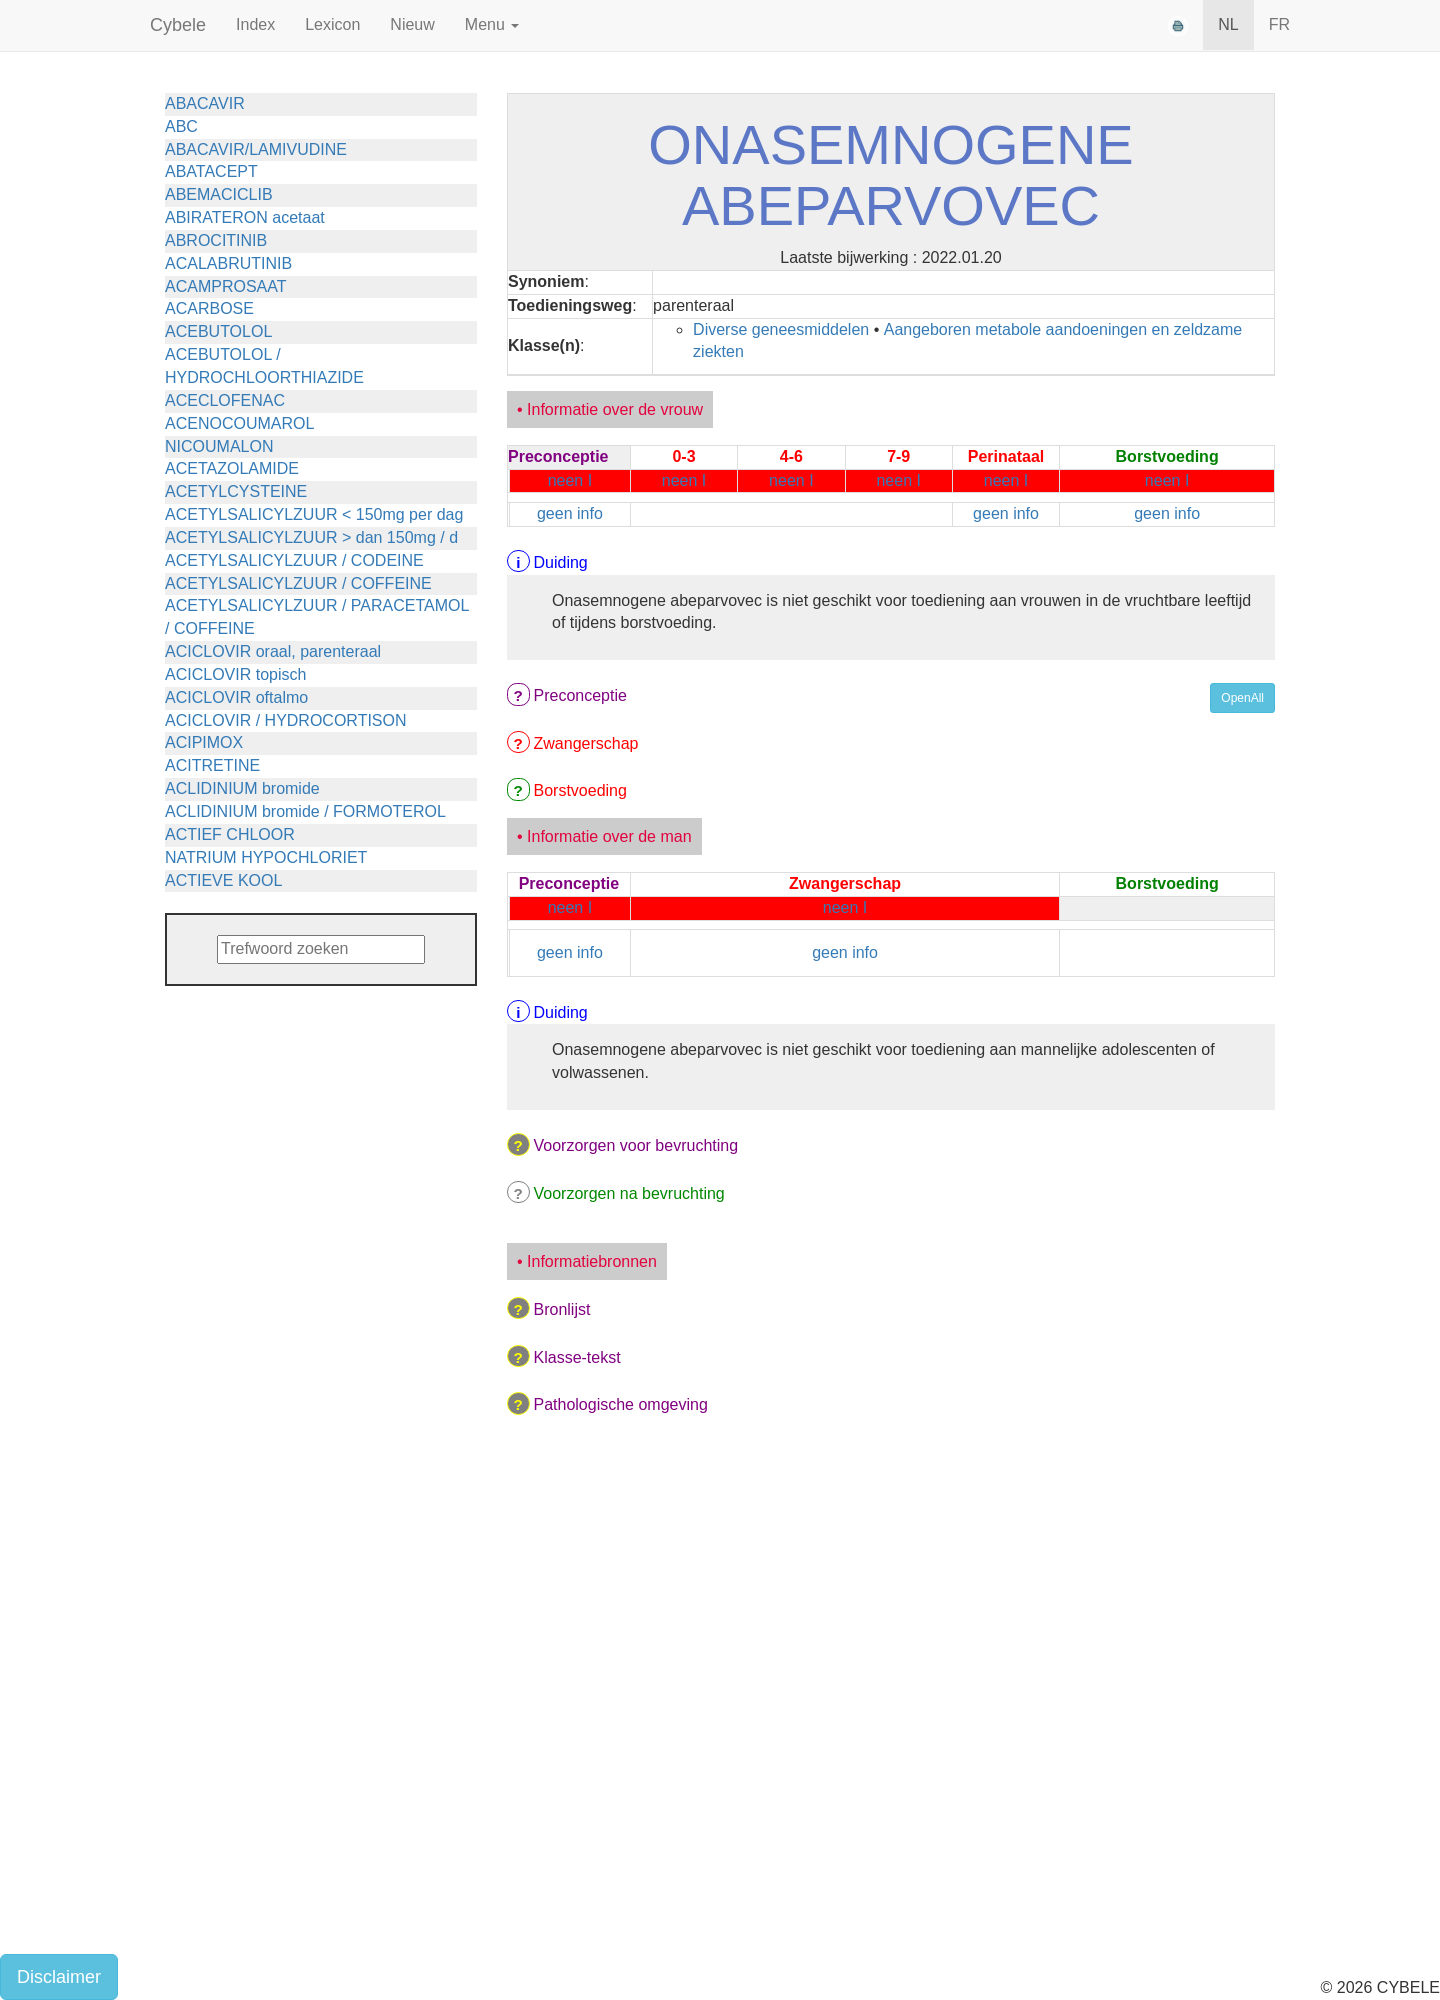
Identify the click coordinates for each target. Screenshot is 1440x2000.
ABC (181, 126)
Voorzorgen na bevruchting (629, 1193)
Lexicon (332, 24)
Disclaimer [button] (59, 1977)
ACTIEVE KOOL (223, 880)
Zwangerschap (586, 743)
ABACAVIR (205, 103)
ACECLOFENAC (225, 400)
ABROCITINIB (216, 240)
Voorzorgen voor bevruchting (636, 1145)
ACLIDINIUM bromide (242, 788)
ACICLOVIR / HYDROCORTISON (286, 720)
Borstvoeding (580, 790)
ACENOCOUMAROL (239, 423)
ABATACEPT (211, 171)
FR (1279, 24)
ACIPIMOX (204, 742)
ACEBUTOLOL (218, 331)
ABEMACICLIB (219, 194)
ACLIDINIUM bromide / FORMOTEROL (305, 811)
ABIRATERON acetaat (245, 217)
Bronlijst (562, 1309)
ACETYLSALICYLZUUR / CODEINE (294, 560)
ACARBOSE (209, 308)
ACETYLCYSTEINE (236, 491)
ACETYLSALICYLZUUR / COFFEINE (298, 583)
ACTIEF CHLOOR (230, 834)
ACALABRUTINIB (228, 263)
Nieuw (412, 24)
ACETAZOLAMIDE (232, 468)
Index (255, 24)
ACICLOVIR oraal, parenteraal (273, 651)
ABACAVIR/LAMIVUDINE (256, 149)
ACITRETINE (212, 765)
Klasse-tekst (577, 1357)
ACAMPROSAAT (226, 286)
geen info (570, 513)
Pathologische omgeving (621, 1404)
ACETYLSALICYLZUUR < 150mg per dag (314, 514)
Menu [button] (492, 24)
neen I (570, 480)
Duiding (561, 562)
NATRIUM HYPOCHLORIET (266, 857)
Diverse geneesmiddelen (781, 329)
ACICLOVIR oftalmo (236, 697)
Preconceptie (580, 695)
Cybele (178, 25)
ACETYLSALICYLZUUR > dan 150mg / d (311, 537)
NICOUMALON (219, 446)
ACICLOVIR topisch (235, 674)
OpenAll (1242, 698)
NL (1228, 24)
